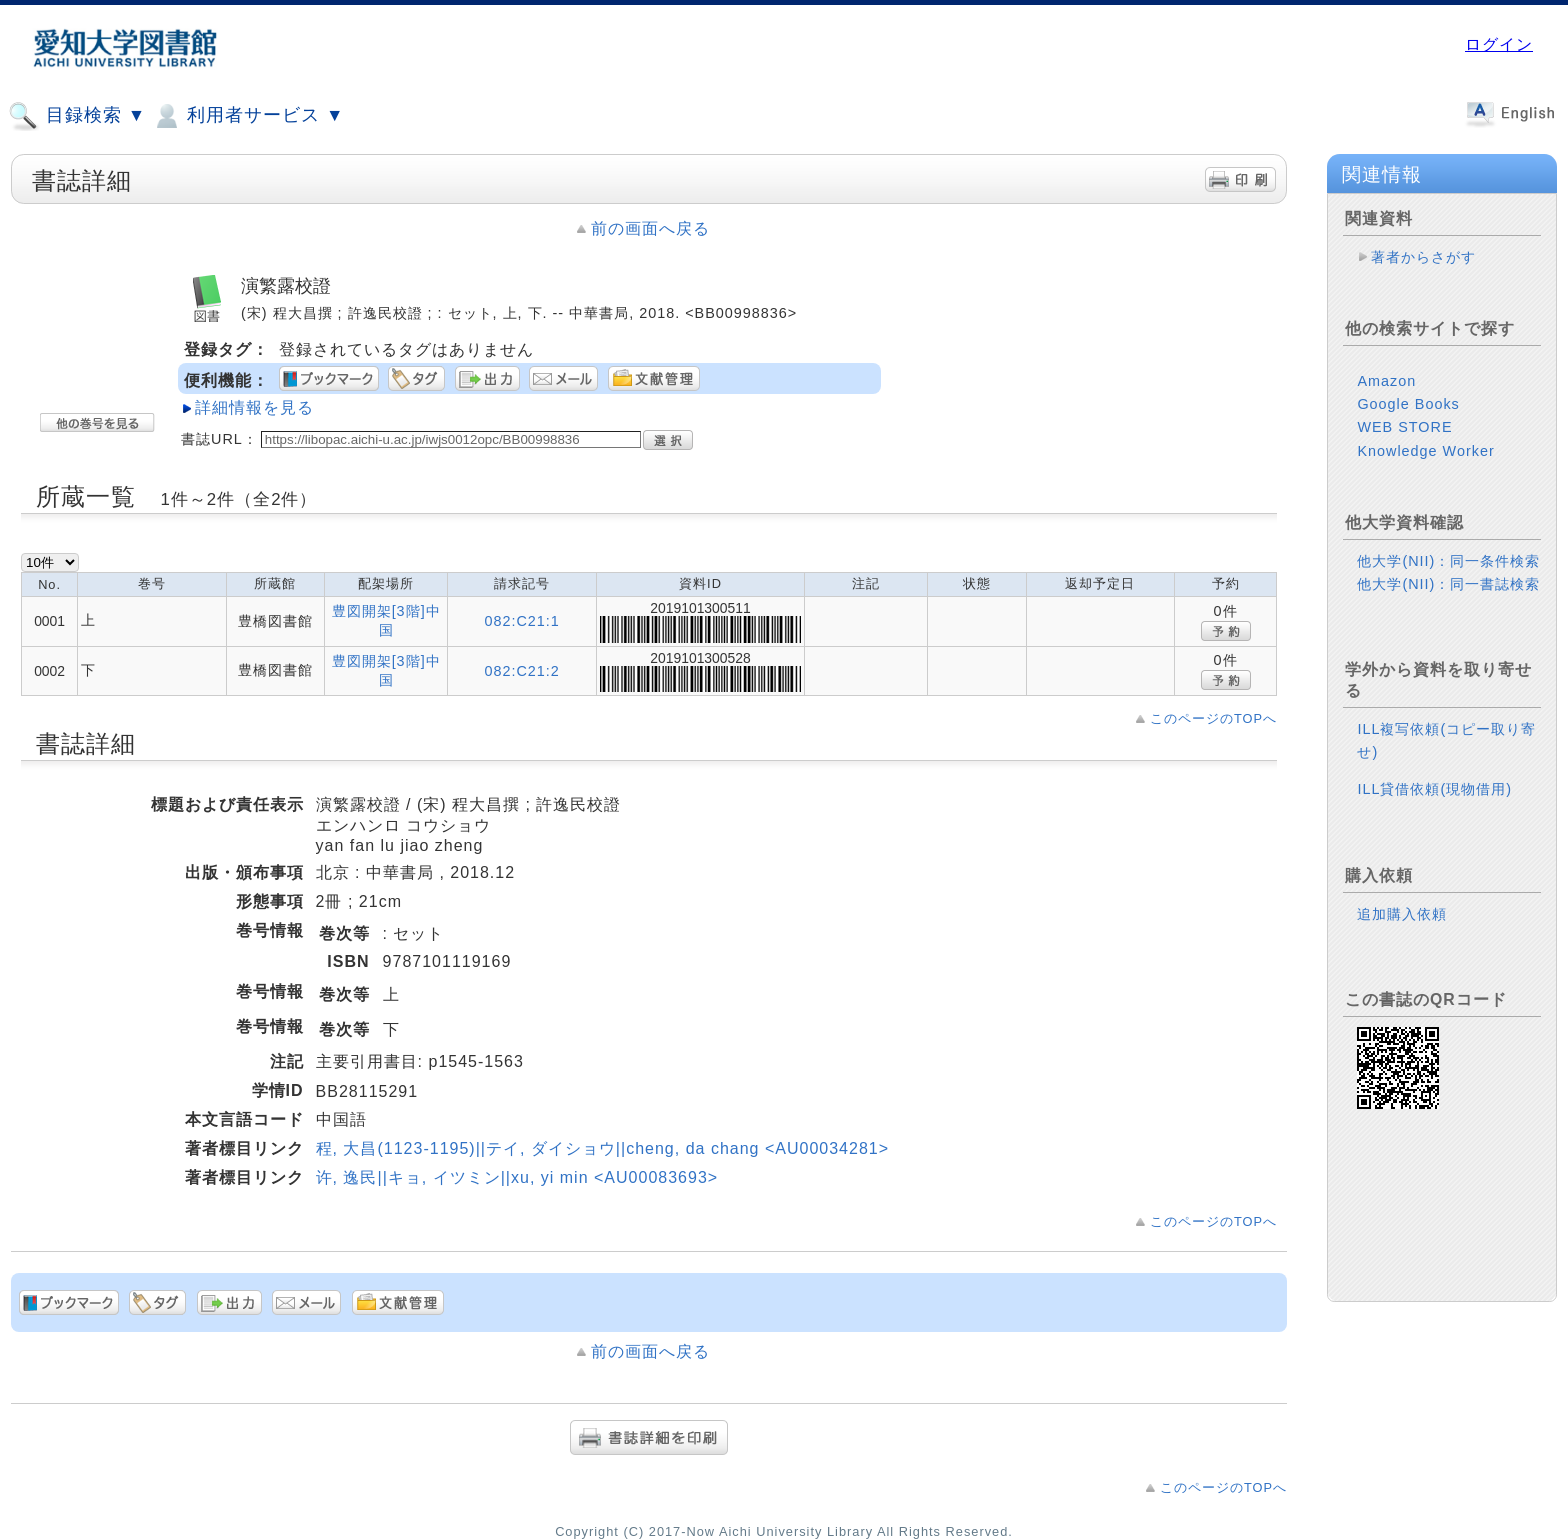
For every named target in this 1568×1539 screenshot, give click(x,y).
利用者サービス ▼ (247, 116)
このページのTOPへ (1213, 718)
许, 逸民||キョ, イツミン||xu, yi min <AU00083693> (517, 1177)
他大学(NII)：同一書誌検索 (1448, 584)
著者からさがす (1423, 257)
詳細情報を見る (254, 407)
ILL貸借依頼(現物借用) (1434, 789)
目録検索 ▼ (77, 116)
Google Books (1408, 404)
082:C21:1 (521, 621)
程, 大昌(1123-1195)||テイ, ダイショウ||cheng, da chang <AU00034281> (602, 1148)
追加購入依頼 (1402, 914)
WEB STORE (1404, 427)
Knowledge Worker (1425, 451)
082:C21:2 (521, 671)
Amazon (1386, 381)
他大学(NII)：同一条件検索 (1448, 561)
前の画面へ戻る (650, 228)
